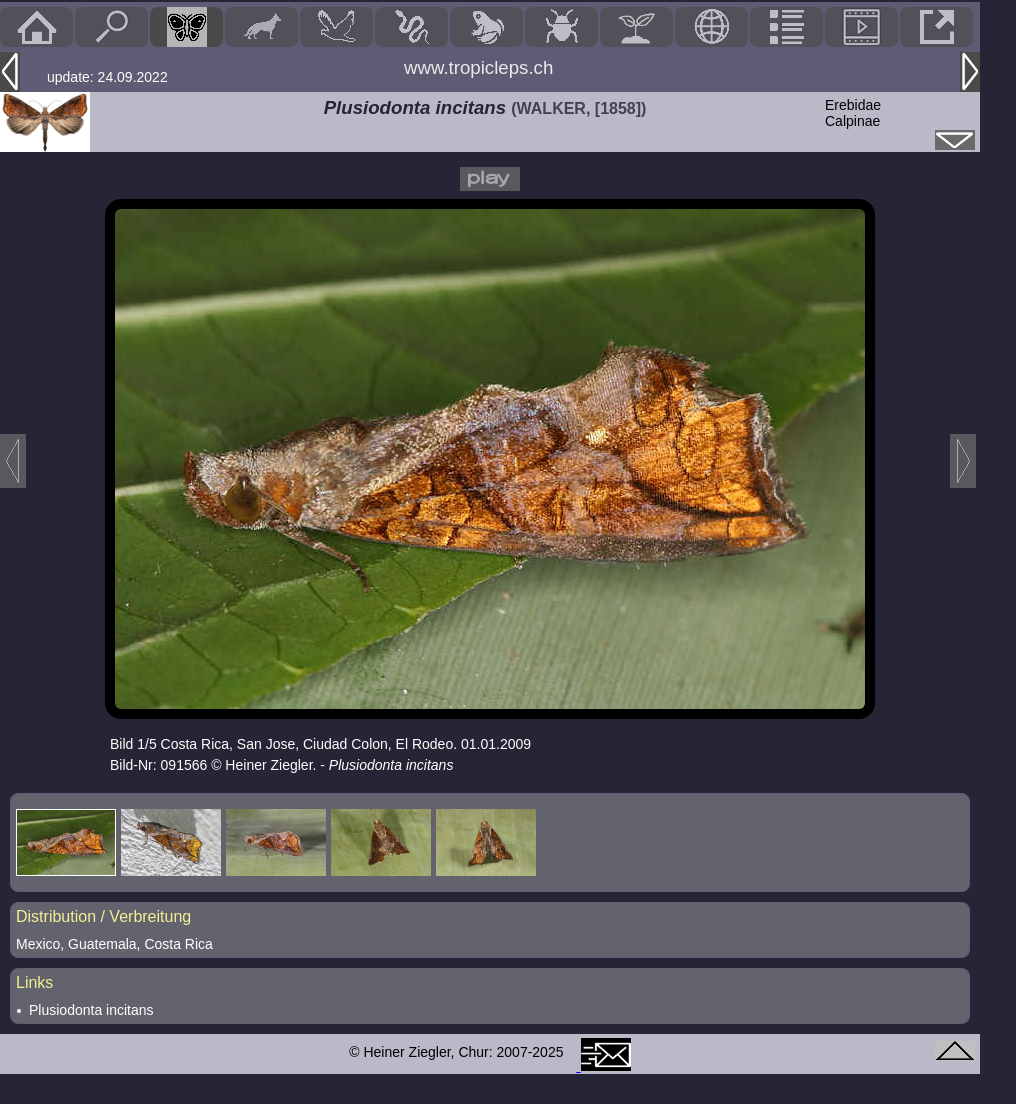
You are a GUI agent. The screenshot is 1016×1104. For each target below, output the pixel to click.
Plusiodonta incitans (91, 1010)
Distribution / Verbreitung (103, 916)
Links (34, 982)
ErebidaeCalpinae (853, 113)
